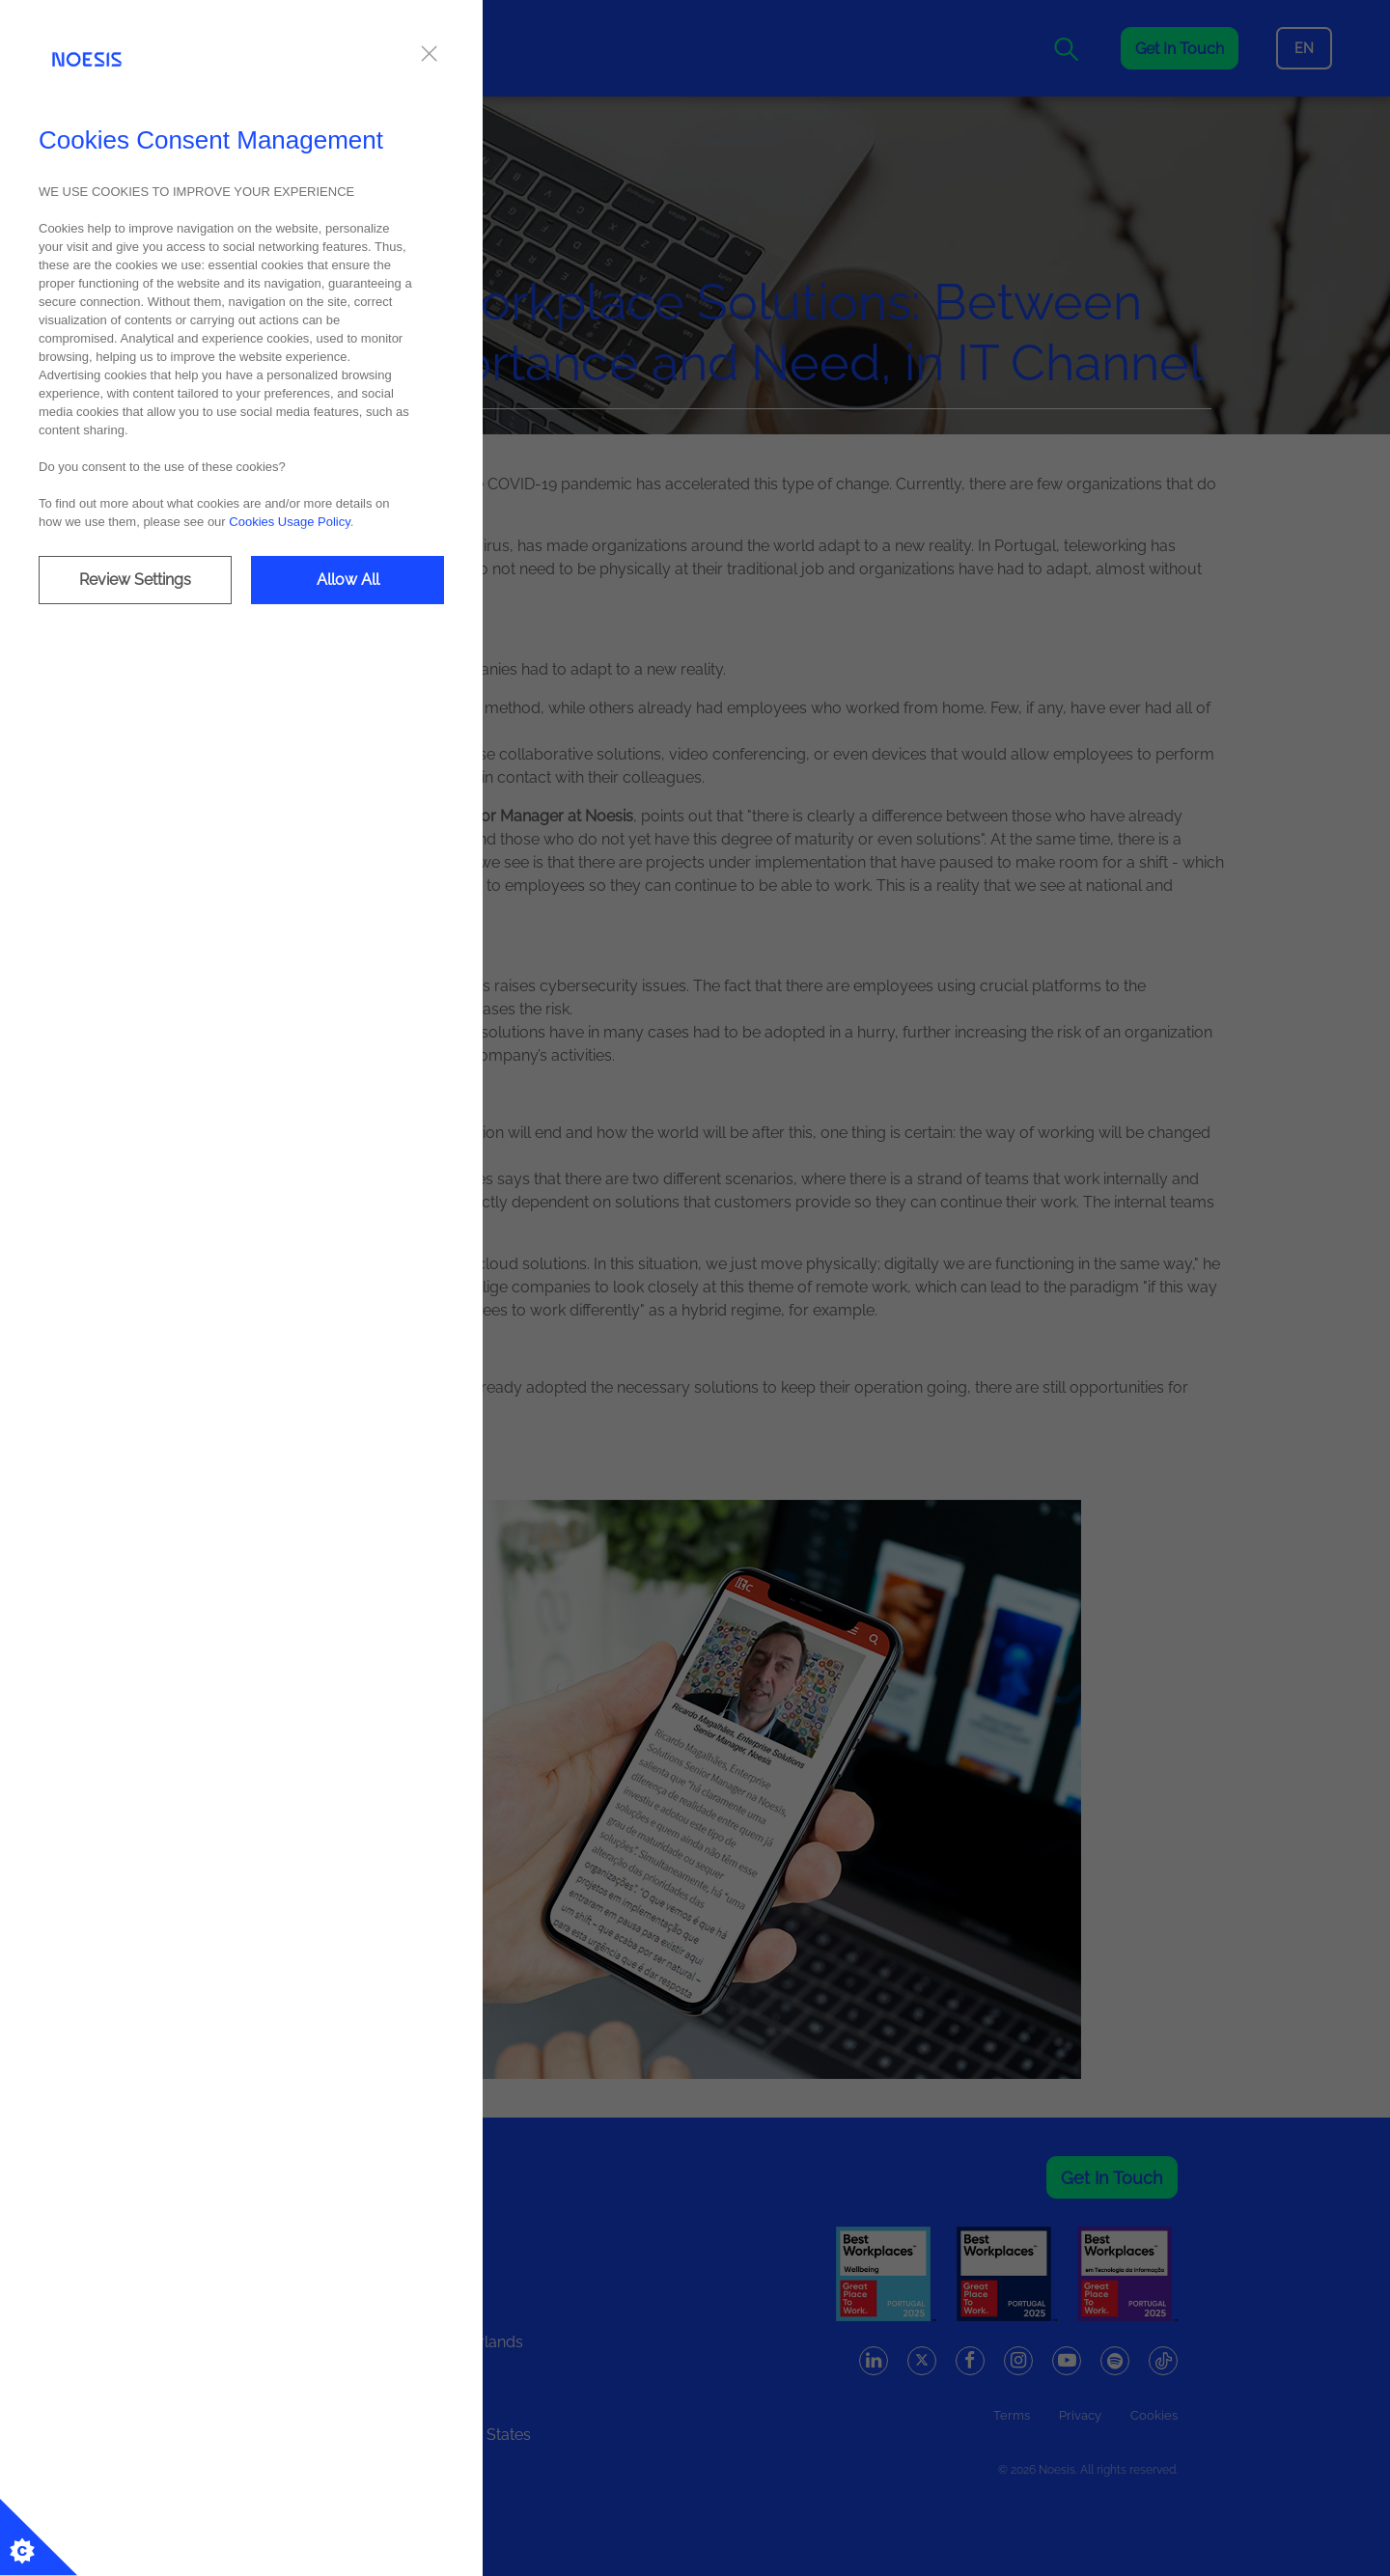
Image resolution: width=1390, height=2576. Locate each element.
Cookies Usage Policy (289, 521)
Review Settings (135, 579)
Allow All (348, 579)
